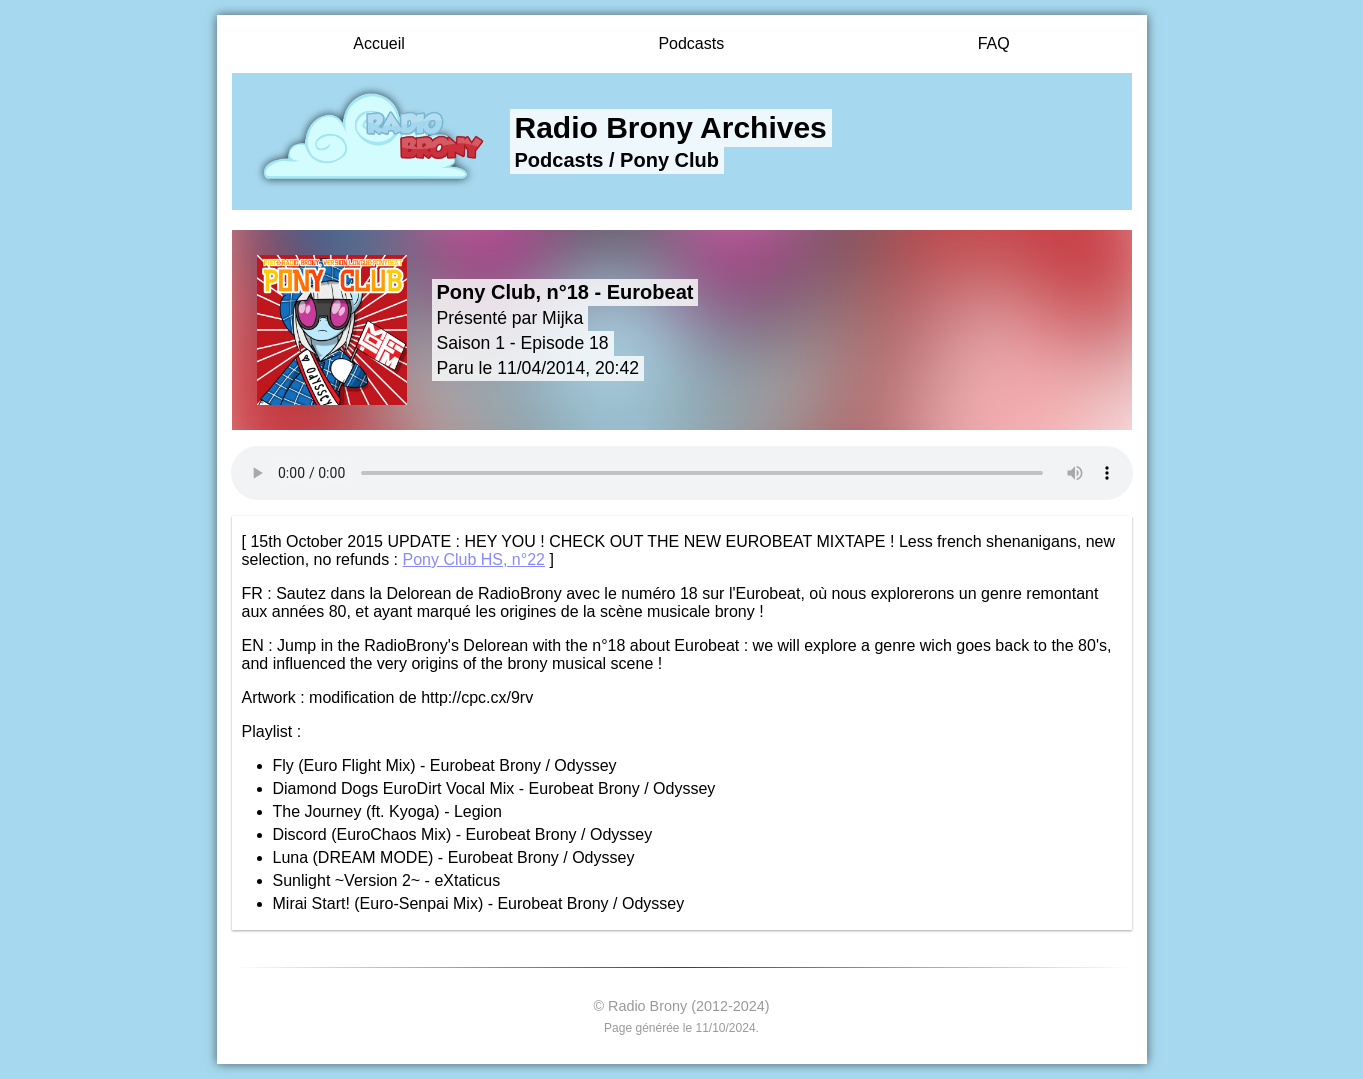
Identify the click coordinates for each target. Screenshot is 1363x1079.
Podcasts (691, 43)
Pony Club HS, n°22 (473, 559)
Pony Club (669, 160)
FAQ (994, 43)
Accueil (379, 43)
